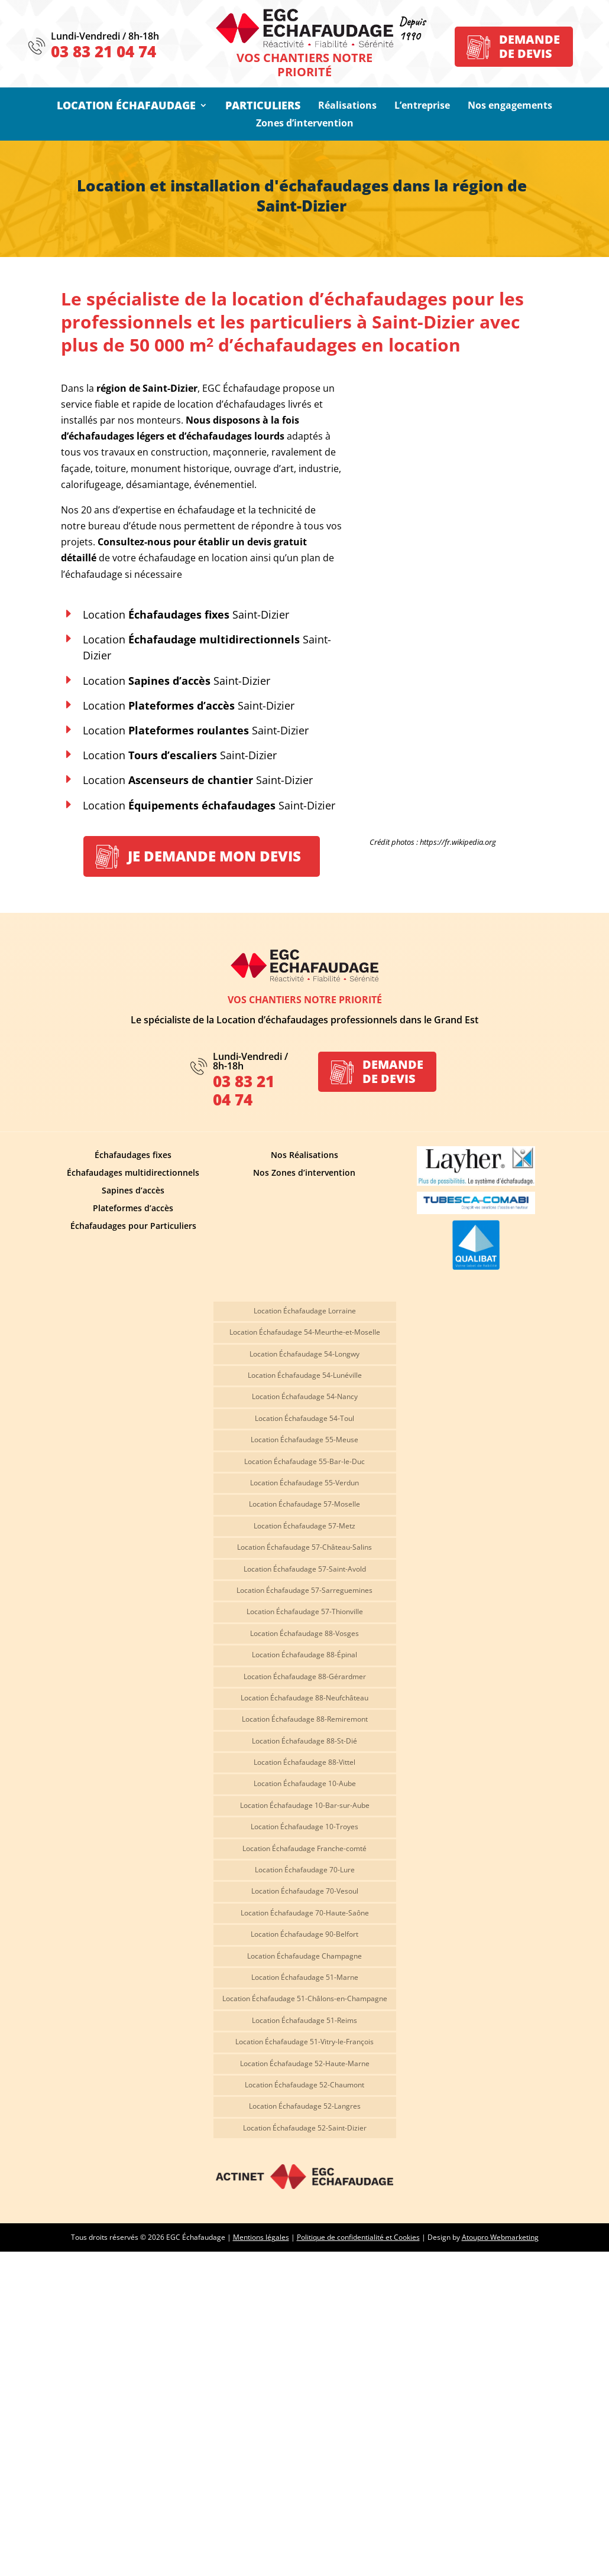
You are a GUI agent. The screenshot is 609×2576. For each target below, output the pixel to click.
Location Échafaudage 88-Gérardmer (305, 1677)
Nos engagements (510, 106)
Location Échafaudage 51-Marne (304, 1977)
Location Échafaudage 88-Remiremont (305, 1719)
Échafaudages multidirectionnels (133, 1173)
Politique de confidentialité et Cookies (358, 2237)
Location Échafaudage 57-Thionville (305, 1612)
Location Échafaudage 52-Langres (305, 2106)
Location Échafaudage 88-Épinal (304, 1655)
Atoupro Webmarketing (500, 2237)
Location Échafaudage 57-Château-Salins (304, 1547)
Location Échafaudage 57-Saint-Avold (305, 1569)
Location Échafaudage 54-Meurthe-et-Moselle (304, 1332)
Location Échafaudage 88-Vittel (304, 1762)
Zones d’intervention (305, 124)
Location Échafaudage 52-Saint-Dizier (305, 2128)
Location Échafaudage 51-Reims (304, 2020)
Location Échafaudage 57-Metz (304, 1526)
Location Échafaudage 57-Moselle (304, 1504)
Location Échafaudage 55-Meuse (304, 1440)
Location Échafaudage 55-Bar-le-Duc (304, 1462)
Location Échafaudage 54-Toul (304, 1418)
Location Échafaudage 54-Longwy (304, 1354)
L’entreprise (422, 106)
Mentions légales (261, 2237)
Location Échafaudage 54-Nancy (305, 1397)
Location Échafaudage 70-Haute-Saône (305, 1913)
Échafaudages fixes (133, 1155)
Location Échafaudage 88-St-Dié (304, 1741)
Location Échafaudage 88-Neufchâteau (304, 1698)
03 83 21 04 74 (103, 51)
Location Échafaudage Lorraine (305, 1311)
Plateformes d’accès (133, 1209)
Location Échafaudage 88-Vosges (304, 1633)
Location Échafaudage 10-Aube (305, 1784)
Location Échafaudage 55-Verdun (304, 1483)
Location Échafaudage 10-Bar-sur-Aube (305, 1805)
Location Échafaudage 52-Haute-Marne (305, 2064)
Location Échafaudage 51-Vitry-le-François (304, 2042)
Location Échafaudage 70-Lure (305, 1870)
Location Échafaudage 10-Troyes (304, 1827)
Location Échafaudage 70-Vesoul (304, 1891)
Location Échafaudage (126, 106)
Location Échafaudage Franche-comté (304, 1849)
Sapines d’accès (133, 1191)
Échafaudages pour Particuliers (133, 1226)
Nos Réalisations (304, 1155)
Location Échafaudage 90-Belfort (304, 1934)
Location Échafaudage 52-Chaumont (304, 2085)
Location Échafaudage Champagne (304, 1956)
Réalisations (347, 106)
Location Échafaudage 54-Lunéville (305, 1375)
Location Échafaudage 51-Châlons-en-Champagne (304, 1999)
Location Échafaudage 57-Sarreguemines (304, 1590)
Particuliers (262, 106)
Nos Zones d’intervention (304, 1173)
